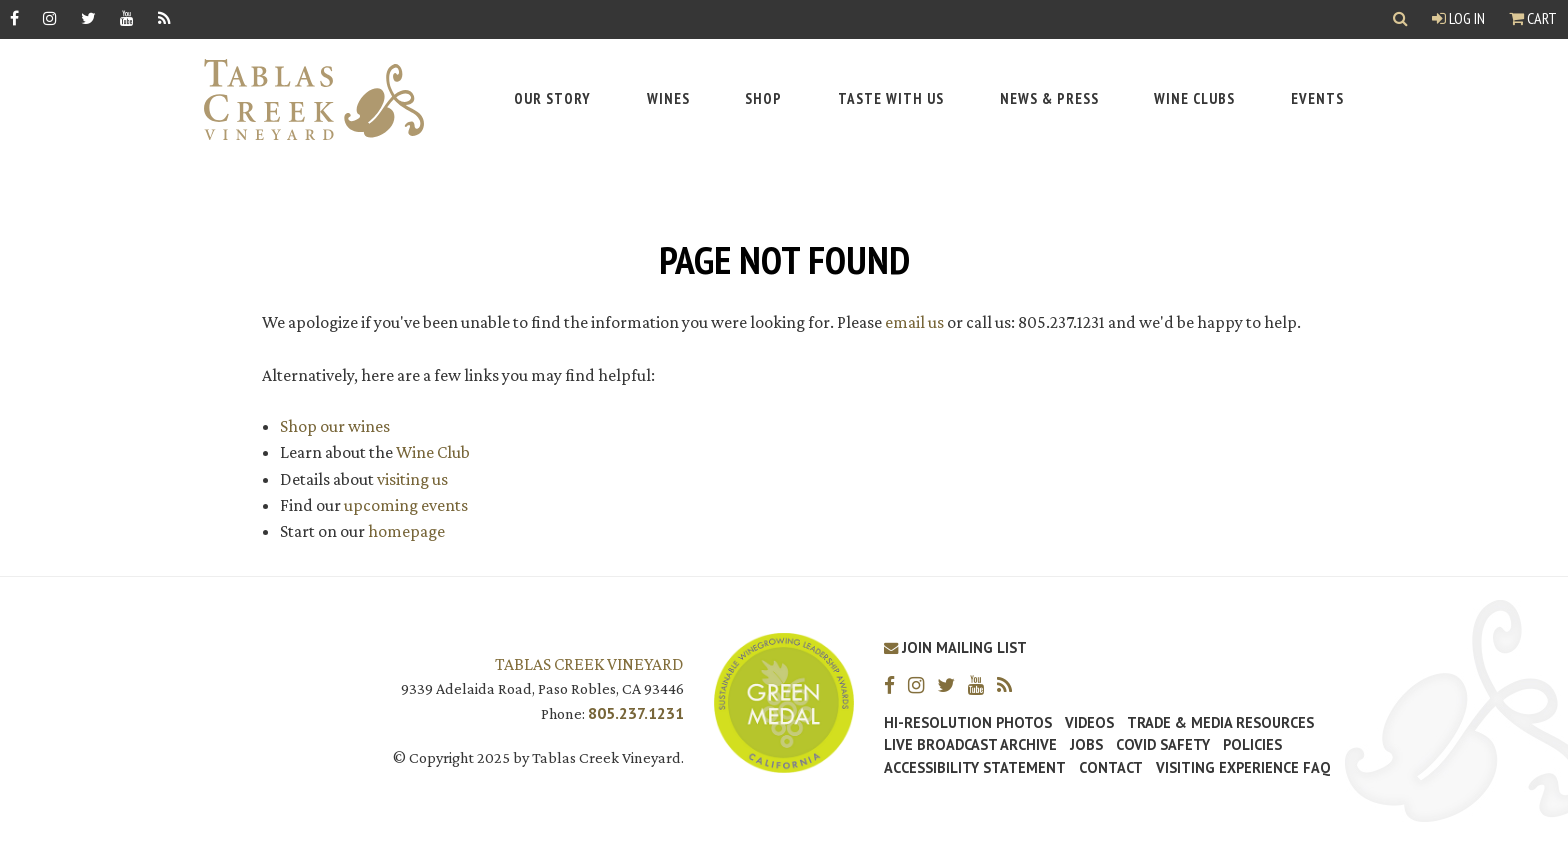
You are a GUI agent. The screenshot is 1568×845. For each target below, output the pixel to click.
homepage (406, 531)
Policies (1252, 745)
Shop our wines (335, 426)
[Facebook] (14, 17)
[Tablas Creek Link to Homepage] (304, 99)
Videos (1089, 723)
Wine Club (433, 452)
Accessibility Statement (975, 768)
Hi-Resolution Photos (968, 723)
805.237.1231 (636, 713)
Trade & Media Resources (1220, 723)
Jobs (1086, 745)
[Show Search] (1400, 19)
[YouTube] (127, 17)
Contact (1111, 768)
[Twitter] (88, 17)
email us (914, 322)
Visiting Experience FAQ (1243, 768)
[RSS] (164, 17)
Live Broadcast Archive (970, 745)
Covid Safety (1163, 745)
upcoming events (406, 505)
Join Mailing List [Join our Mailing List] (955, 647)
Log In (1458, 18)
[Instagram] (50, 17)
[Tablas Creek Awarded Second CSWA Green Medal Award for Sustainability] (784, 701)
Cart (1533, 18)
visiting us (412, 479)
